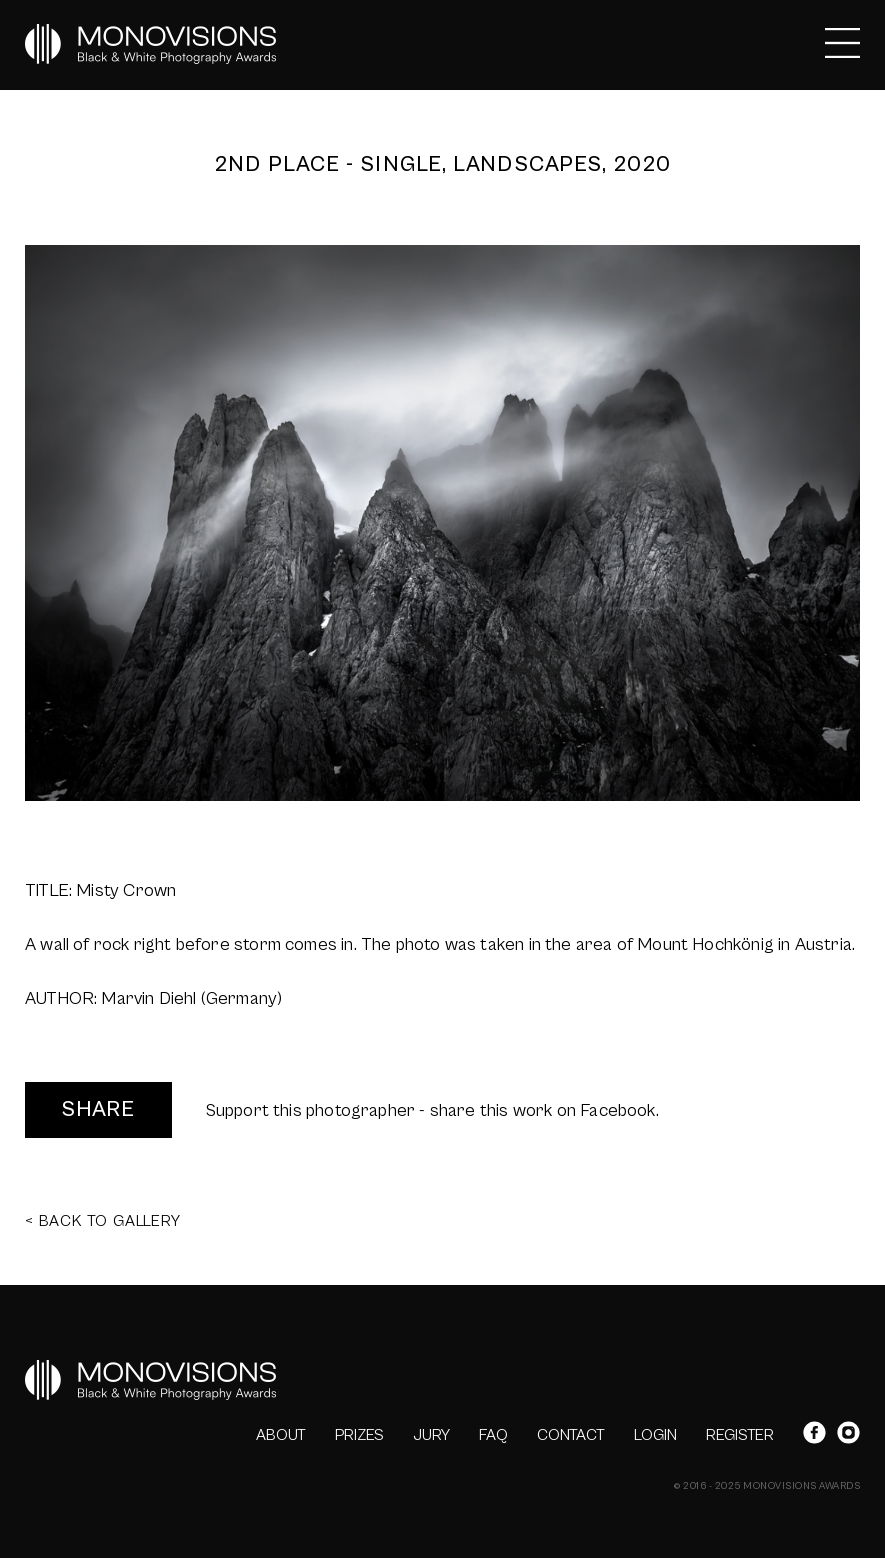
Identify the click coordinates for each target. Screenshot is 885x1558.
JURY (431, 1435)
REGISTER (740, 1435)
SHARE (98, 1109)
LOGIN (655, 1435)
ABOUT (281, 1435)
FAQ (493, 1435)
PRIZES (359, 1435)
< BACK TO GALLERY (103, 1221)
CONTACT (571, 1435)
